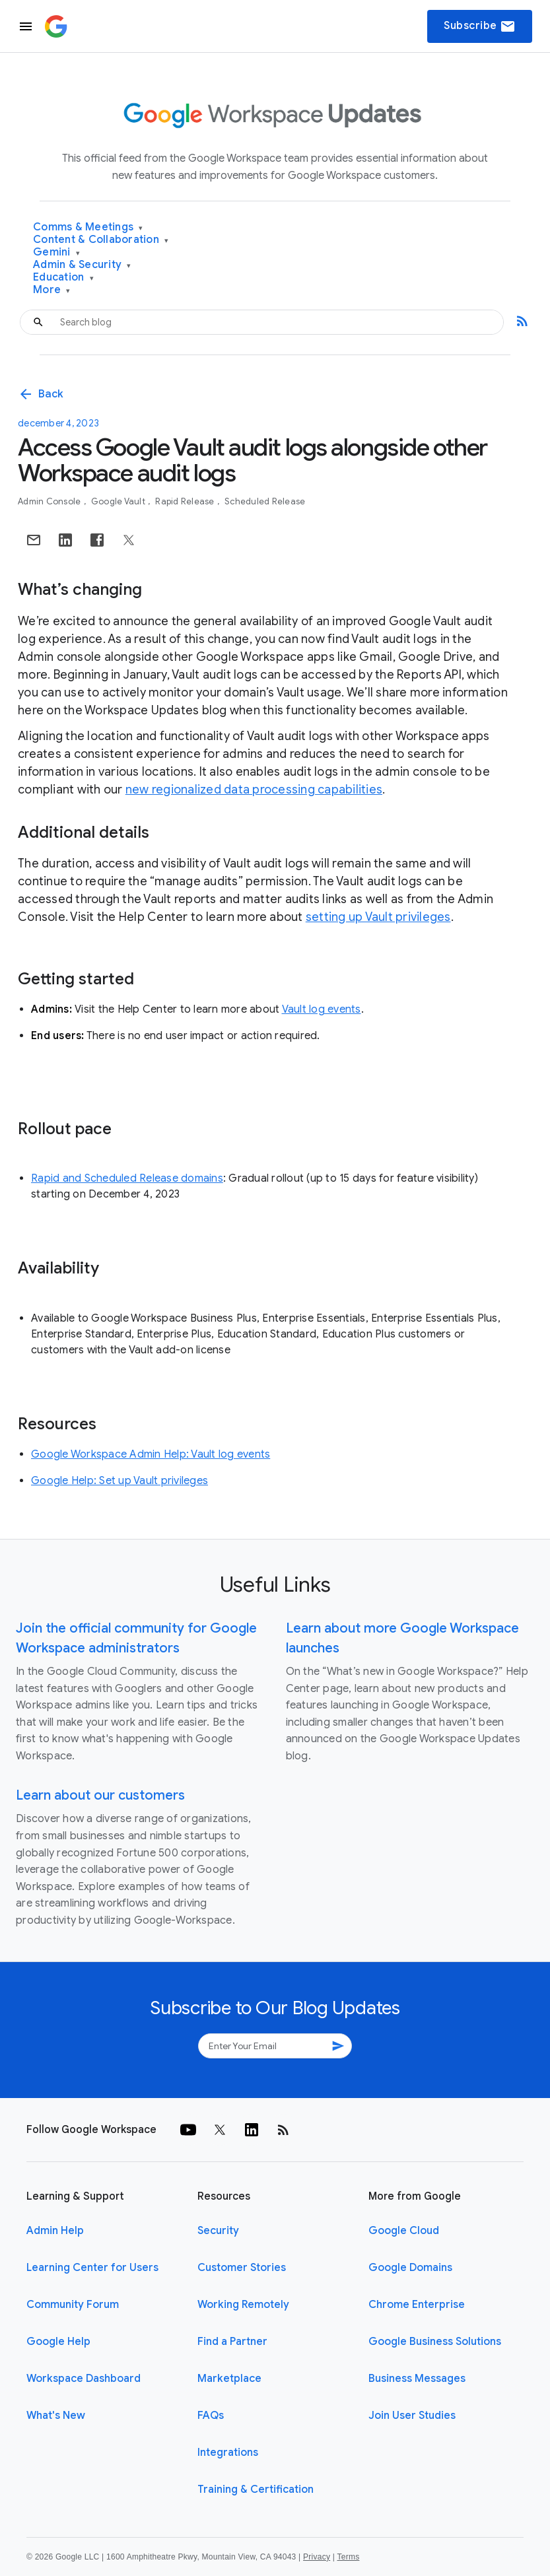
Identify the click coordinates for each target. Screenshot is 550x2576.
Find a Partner (232, 2341)
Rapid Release (186, 501)
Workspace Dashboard (83, 2378)
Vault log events (321, 1009)
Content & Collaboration (100, 240)
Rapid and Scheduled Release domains (127, 1178)
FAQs (210, 2415)
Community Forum (72, 2304)
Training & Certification (255, 2489)
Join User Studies (412, 2415)
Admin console (50, 501)
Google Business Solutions (434, 2341)
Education (63, 277)
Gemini (56, 252)
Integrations (227, 2452)
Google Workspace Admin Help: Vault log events (150, 1454)
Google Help (58, 2341)
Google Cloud (403, 2230)
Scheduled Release (264, 501)
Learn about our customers (100, 1795)
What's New (55, 2415)
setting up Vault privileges (378, 917)
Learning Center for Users (92, 2267)
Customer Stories (241, 2267)
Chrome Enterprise (416, 2304)
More (52, 290)
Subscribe (480, 26)
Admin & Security (82, 265)
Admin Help (55, 2230)
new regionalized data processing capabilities (253, 789)
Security (218, 2230)
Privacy (316, 2556)
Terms (348, 2556)
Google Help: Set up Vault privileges (119, 1480)
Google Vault (119, 501)
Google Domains (410, 2267)
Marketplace (229, 2378)
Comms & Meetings (88, 227)
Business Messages (416, 2378)
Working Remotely (243, 2304)
